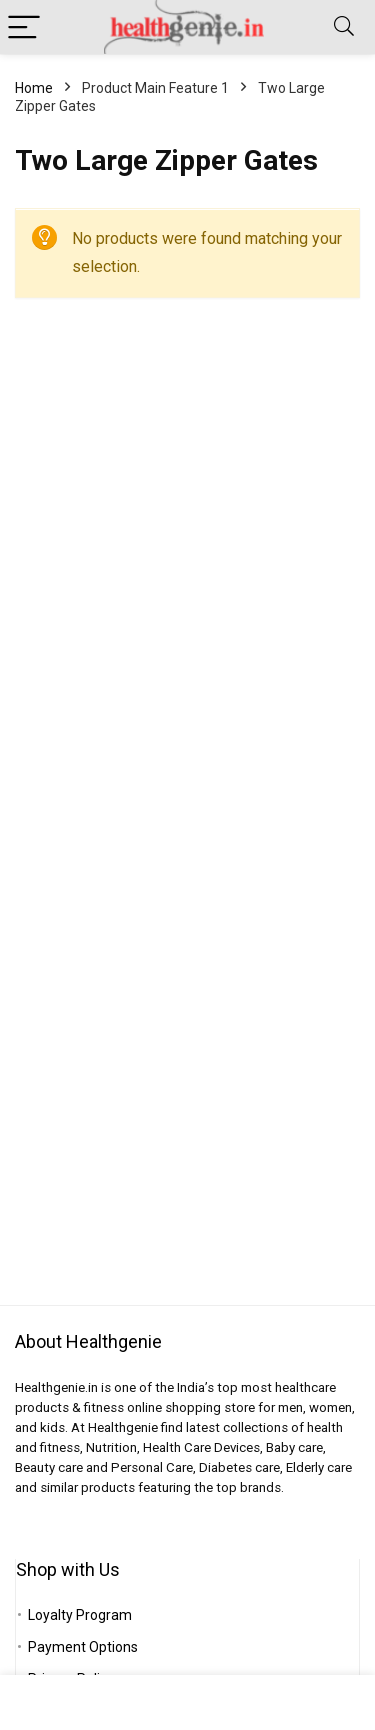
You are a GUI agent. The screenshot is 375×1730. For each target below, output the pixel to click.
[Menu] (24, 27)
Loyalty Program (80, 1615)
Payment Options (83, 1647)
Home (34, 88)
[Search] (344, 27)
